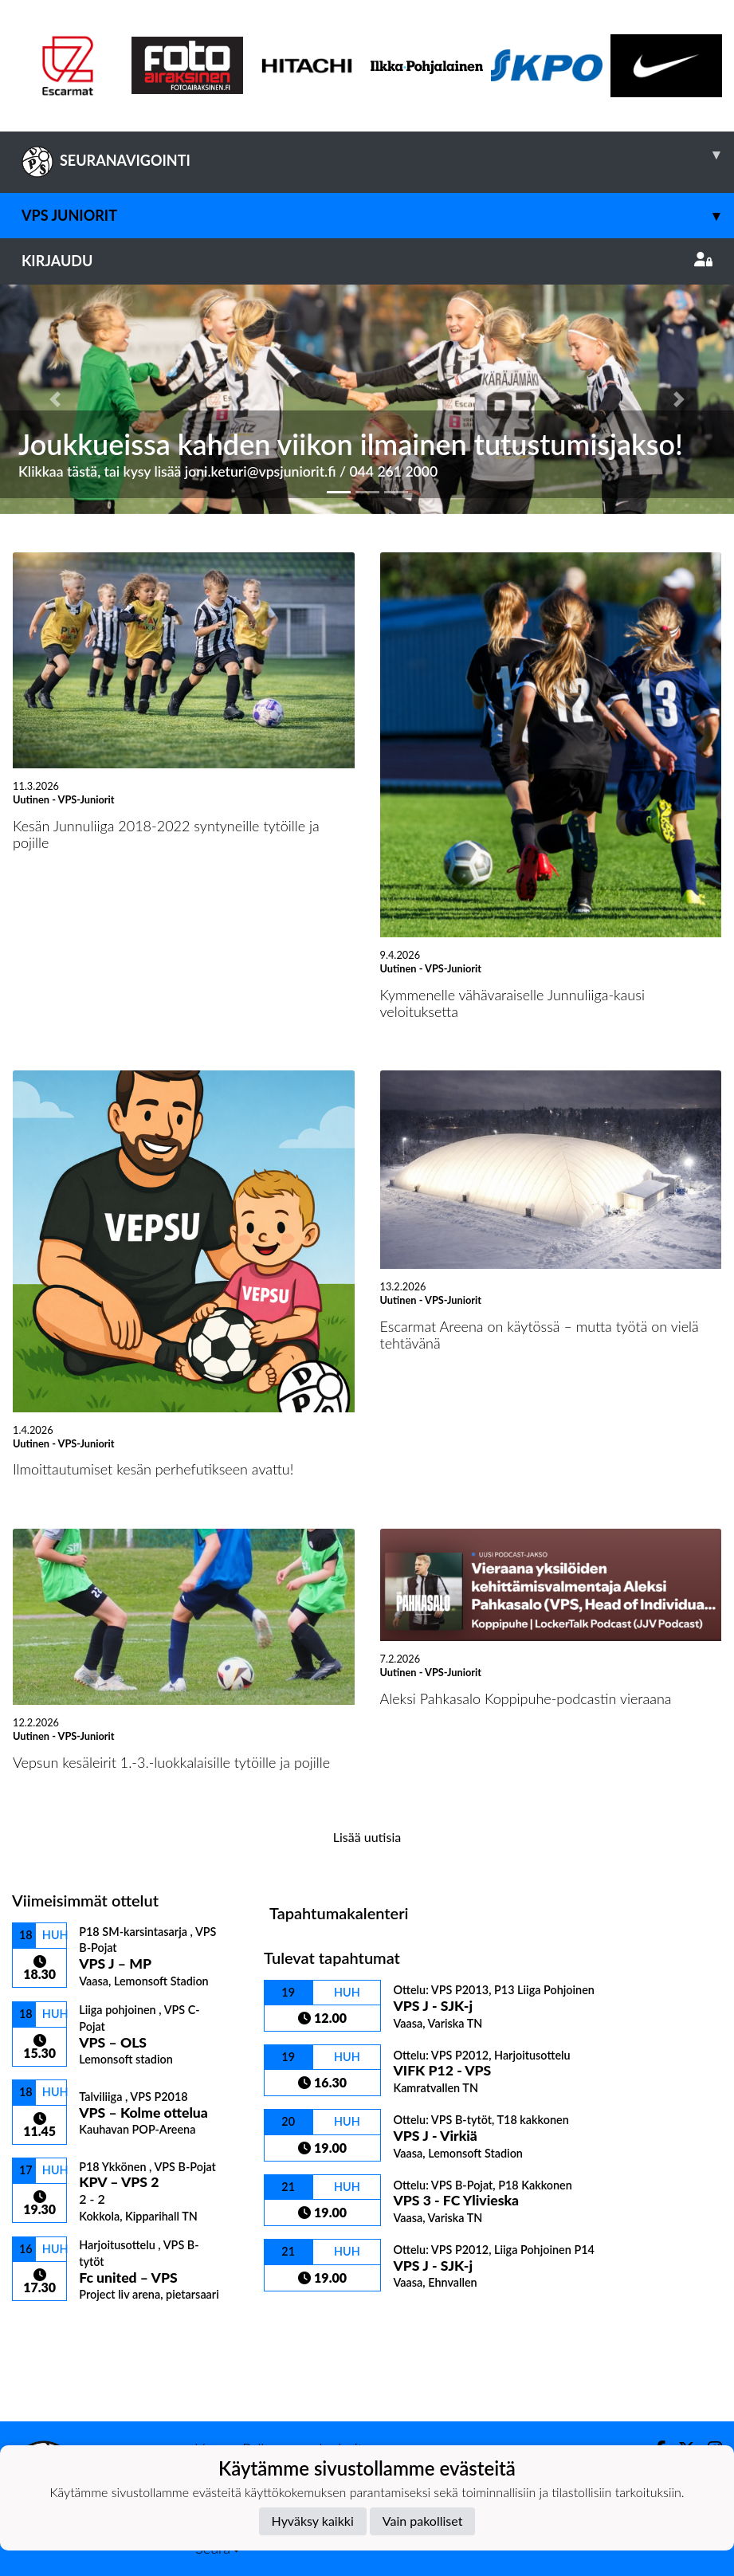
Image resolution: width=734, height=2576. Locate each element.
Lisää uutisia (367, 1836)
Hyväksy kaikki (313, 2520)
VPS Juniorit (378, 215)
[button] (55, 399)
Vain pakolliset (423, 2520)
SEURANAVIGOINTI (378, 155)
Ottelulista (51, 2329)
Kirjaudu (367, 260)
